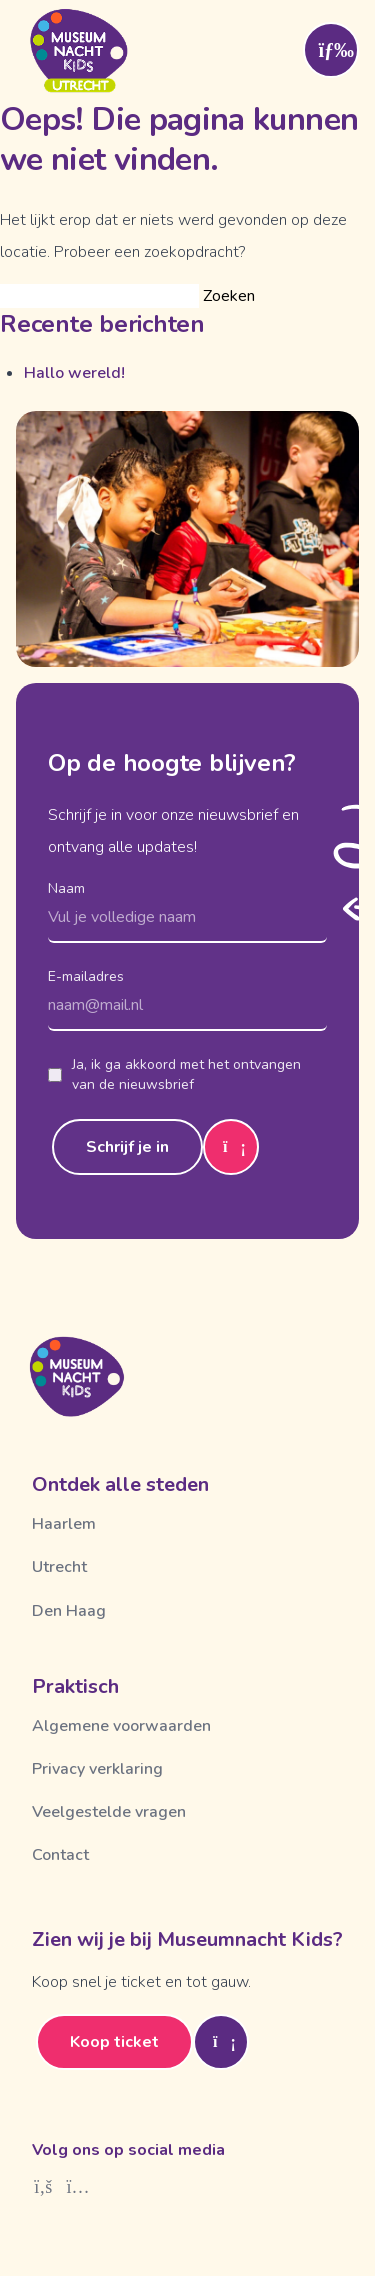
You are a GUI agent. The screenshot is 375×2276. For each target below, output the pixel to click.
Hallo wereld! (74, 373)
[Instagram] (78, 2187)
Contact (60, 1855)
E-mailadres (86, 976)
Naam (66, 888)
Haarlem (64, 1524)
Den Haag (69, 1611)
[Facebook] (43, 2187)
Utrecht (59, 1567)
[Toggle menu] (331, 50)
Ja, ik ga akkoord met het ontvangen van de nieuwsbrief (174, 1075)
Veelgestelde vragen (109, 1812)
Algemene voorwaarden (121, 1726)
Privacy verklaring (97, 1769)
